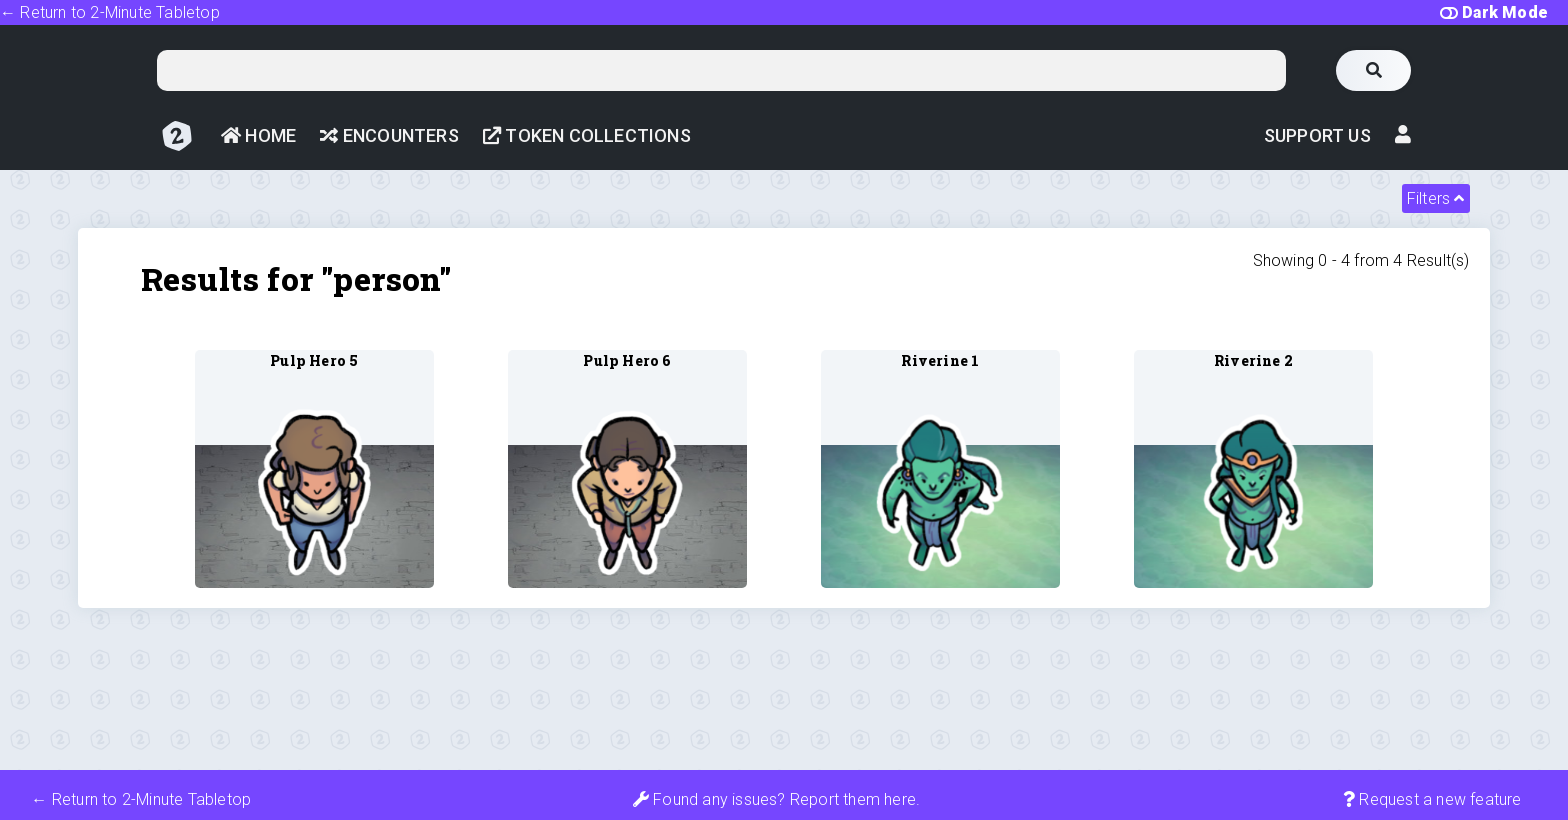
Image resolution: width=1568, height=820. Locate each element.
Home (258, 135)
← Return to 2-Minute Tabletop (110, 12)
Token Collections (587, 135)
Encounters (389, 135)
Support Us (1317, 135)
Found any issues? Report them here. (776, 799)
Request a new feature (1432, 799)
